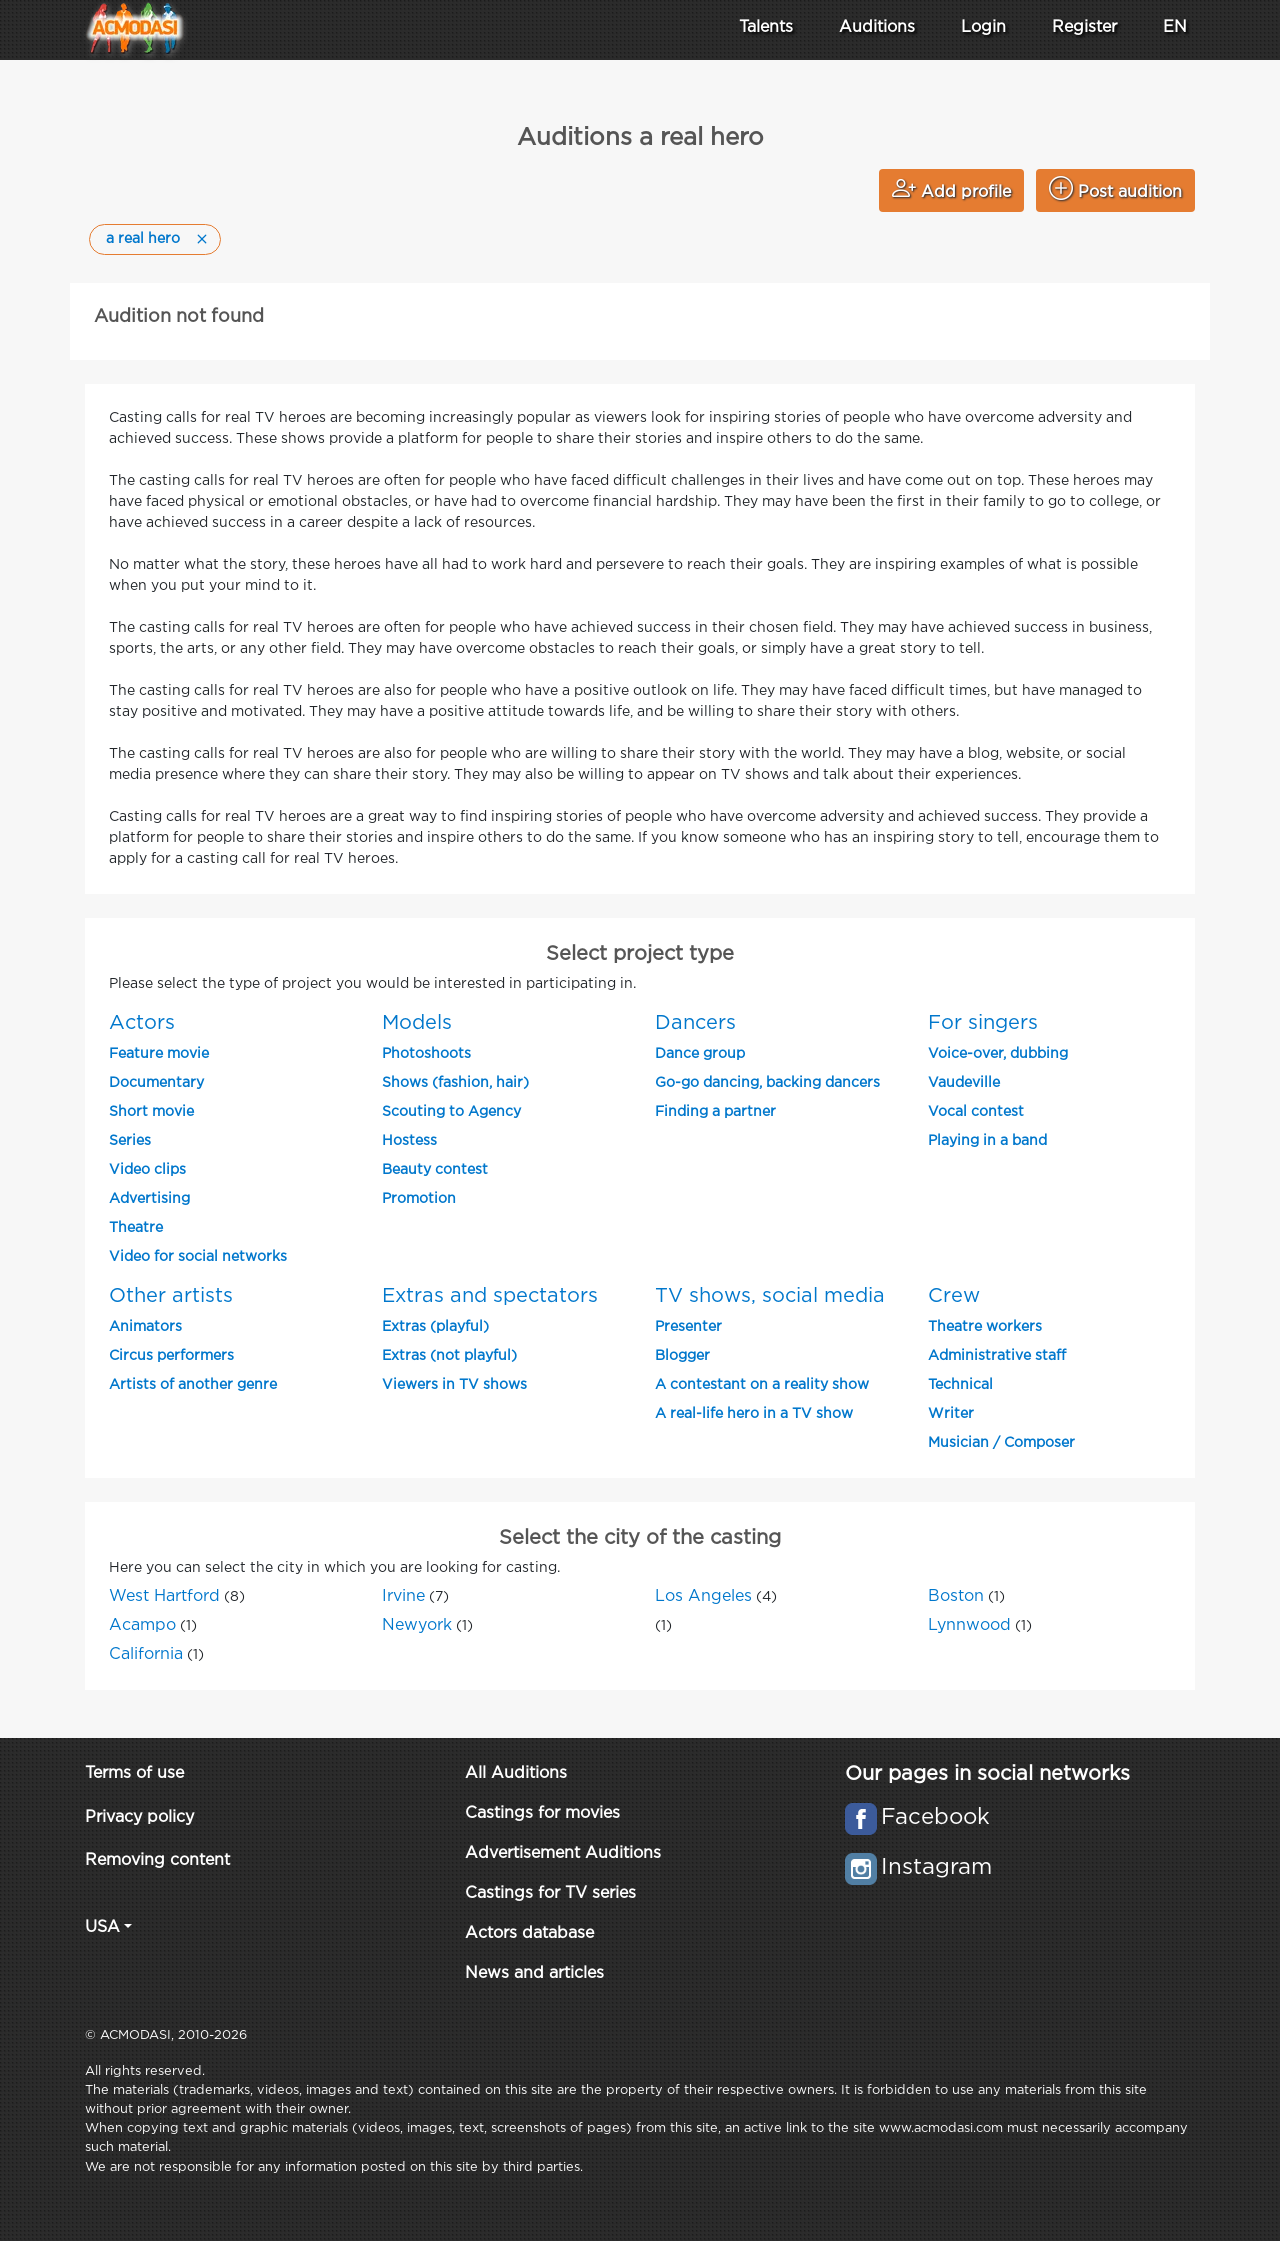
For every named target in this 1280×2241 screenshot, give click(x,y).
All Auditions (516, 1773)
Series (130, 1141)
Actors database (529, 1933)
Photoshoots (426, 1054)
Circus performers (171, 1356)
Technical (960, 1385)
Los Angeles (703, 1596)
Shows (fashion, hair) (455, 1083)
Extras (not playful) (449, 1356)
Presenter (688, 1327)
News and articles (534, 1973)
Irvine (403, 1596)
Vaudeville (964, 1083)
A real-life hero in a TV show (754, 1414)
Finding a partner (715, 1112)
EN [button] (1175, 27)
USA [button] (102, 1927)
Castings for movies (542, 1813)
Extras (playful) (435, 1327)
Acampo (142, 1625)
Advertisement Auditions (563, 1853)
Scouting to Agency (451, 1112)
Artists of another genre (193, 1385)
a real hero (143, 239)
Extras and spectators (490, 1296)
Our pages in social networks (987, 1774)
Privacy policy (139, 1817)
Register (1084, 27)
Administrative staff (997, 1356)
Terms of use (134, 1773)
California (146, 1654)
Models (417, 1023)
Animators (145, 1327)
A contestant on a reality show (762, 1385)
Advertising (149, 1199)
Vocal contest (976, 1112)
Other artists (171, 1296)
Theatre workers (985, 1327)
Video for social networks (198, 1257)
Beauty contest (435, 1170)
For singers (983, 1023)
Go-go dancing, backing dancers (767, 1083)
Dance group (700, 1054)
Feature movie (159, 1054)
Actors (142, 1023)
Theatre (136, 1228)
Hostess (409, 1141)
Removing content (157, 1860)
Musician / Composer (1001, 1443)
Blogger (682, 1356)
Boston (956, 1596)
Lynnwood (969, 1625)
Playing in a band (987, 1141)
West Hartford (164, 1596)
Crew (954, 1296)
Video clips (147, 1170)
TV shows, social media (770, 1296)
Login (983, 27)
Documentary (156, 1083)
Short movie (151, 1112)
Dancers (695, 1023)
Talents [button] (766, 27)
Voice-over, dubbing (998, 1054)
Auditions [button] (877, 27)
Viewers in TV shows (454, 1385)
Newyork (417, 1625)
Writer (951, 1414)
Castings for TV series (550, 1893)
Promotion (419, 1199)
